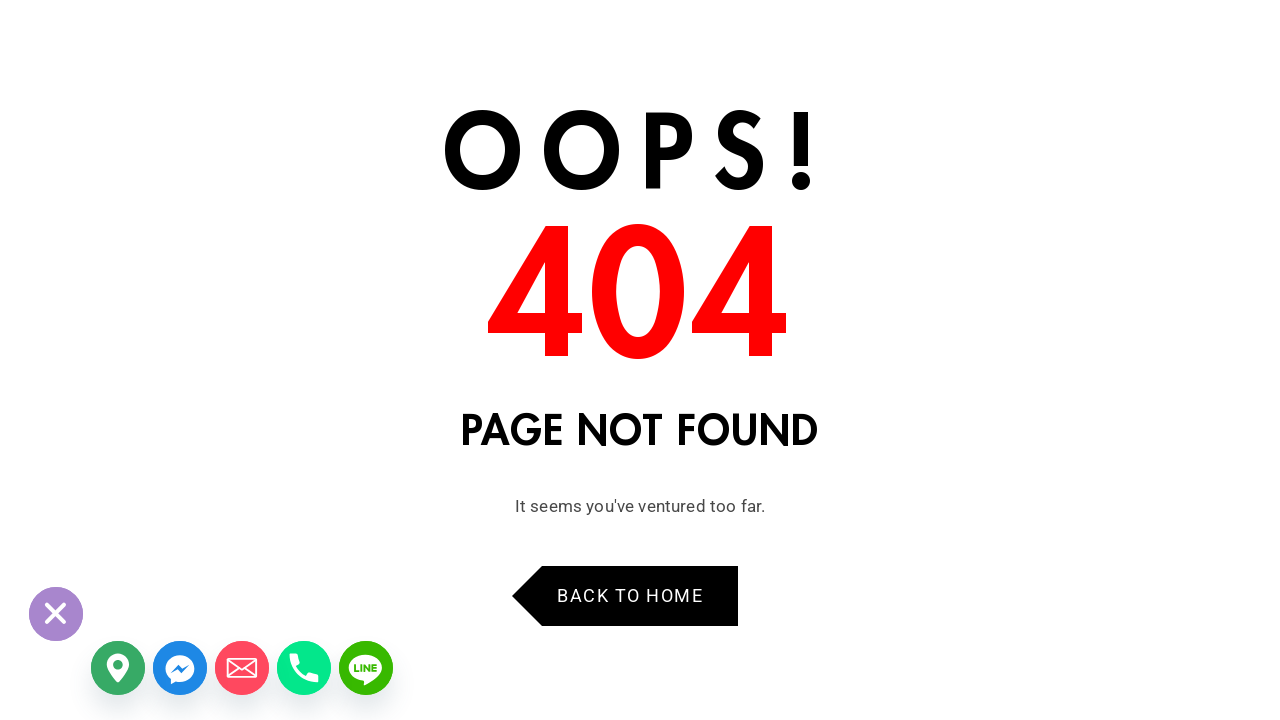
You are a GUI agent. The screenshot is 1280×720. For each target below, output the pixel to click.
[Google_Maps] (118, 668)
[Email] (242, 668)
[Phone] (304, 668)
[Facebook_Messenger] (180, 668)
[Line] (366, 668)
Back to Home (630, 595)
